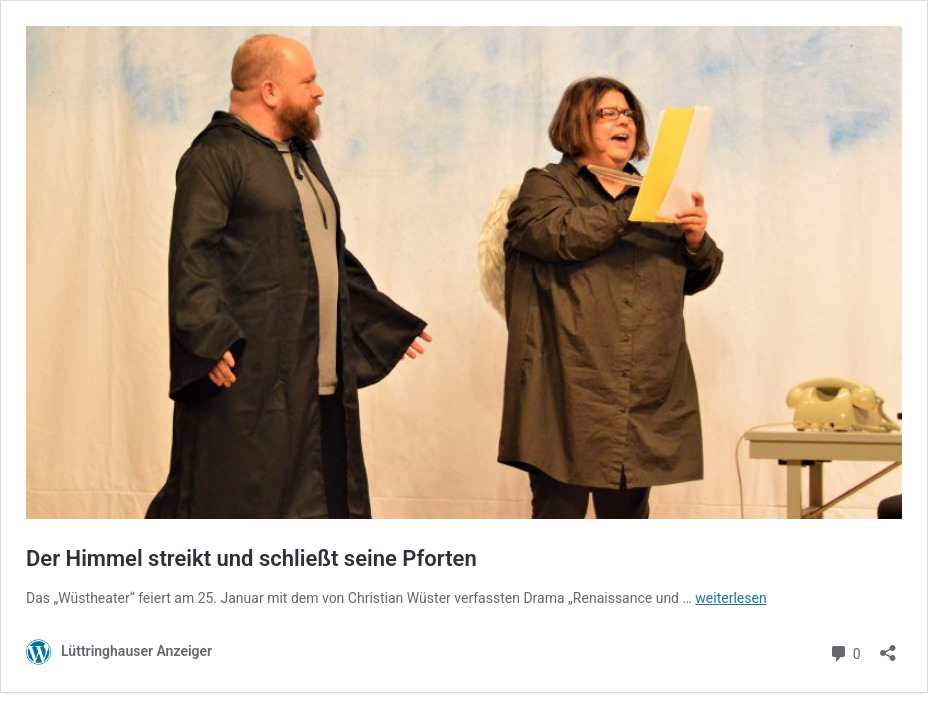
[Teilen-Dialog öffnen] (888, 646)
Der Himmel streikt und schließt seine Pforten (251, 558)
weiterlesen (730, 598)
